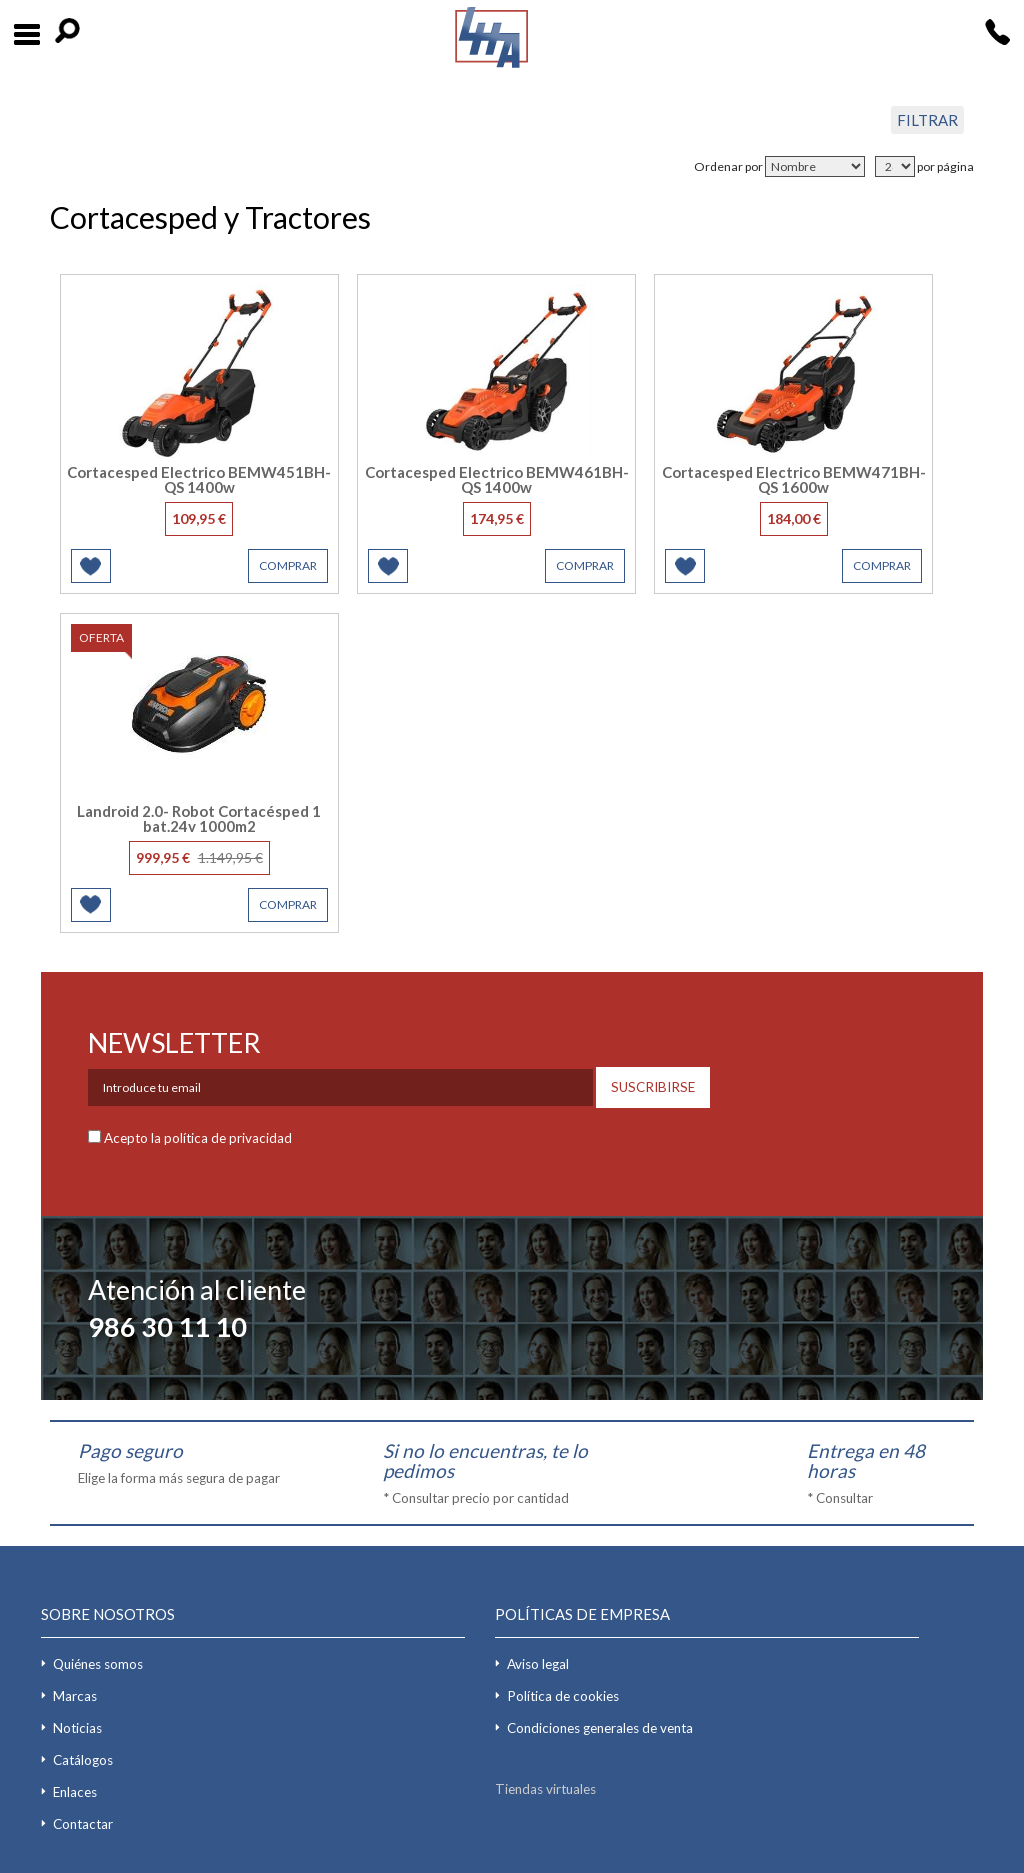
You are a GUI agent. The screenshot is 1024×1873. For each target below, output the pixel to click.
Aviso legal (538, 1664)
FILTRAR (927, 120)
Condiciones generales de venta (600, 1728)
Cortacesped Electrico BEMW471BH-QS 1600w (794, 479)
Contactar (83, 1824)
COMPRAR (288, 565)
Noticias (77, 1728)
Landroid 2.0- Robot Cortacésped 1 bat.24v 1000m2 (199, 818)
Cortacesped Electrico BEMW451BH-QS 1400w (199, 479)
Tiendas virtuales (545, 1789)
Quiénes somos (98, 1664)
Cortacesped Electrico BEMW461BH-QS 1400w (497, 479)
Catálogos (83, 1760)
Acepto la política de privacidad (198, 1138)
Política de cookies (563, 1696)
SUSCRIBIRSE (653, 1087)
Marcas (75, 1696)
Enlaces (75, 1792)
